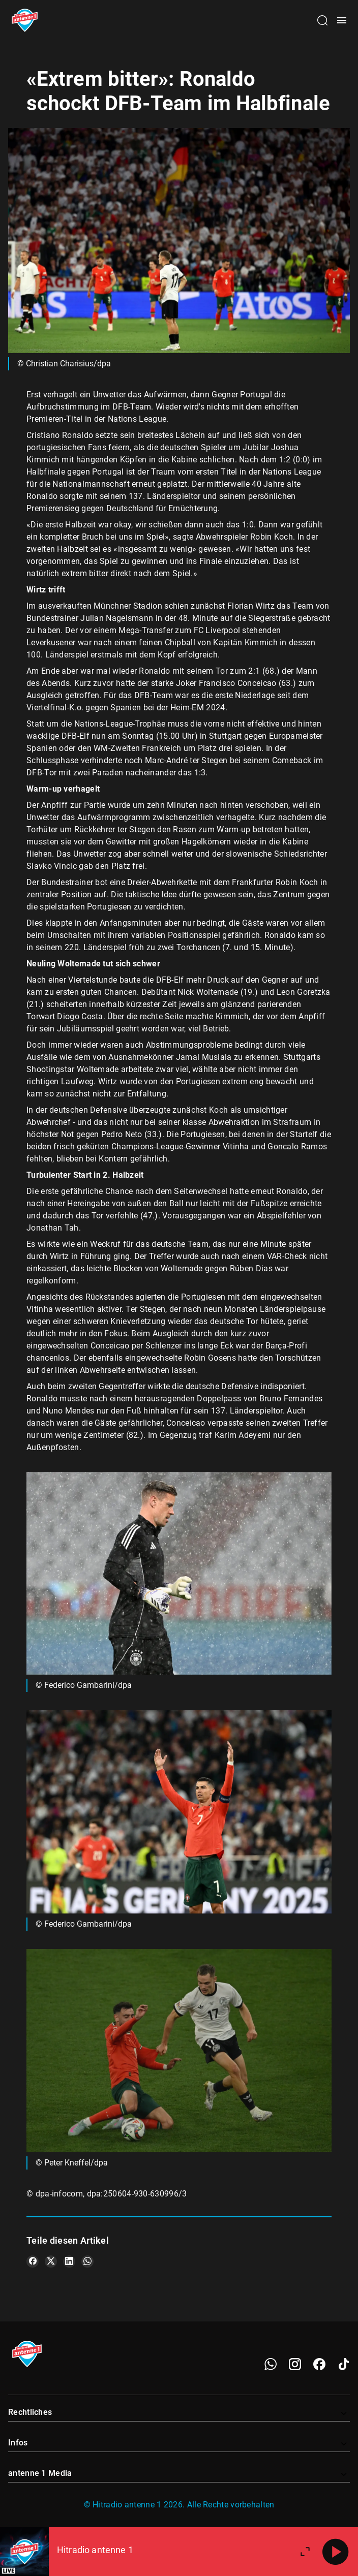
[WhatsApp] (270, 2364)
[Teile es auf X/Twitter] (51, 2261)
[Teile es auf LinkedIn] (69, 2261)
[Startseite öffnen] (24, 20)
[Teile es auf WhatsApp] (87, 2261)
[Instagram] (295, 2364)
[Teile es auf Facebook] (32, 2261)
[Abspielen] (335, 2551)
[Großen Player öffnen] (305, 2551)
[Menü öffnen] (342, 20)
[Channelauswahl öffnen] (322, 20)
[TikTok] (344, 2364)
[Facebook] (319, 2364)
